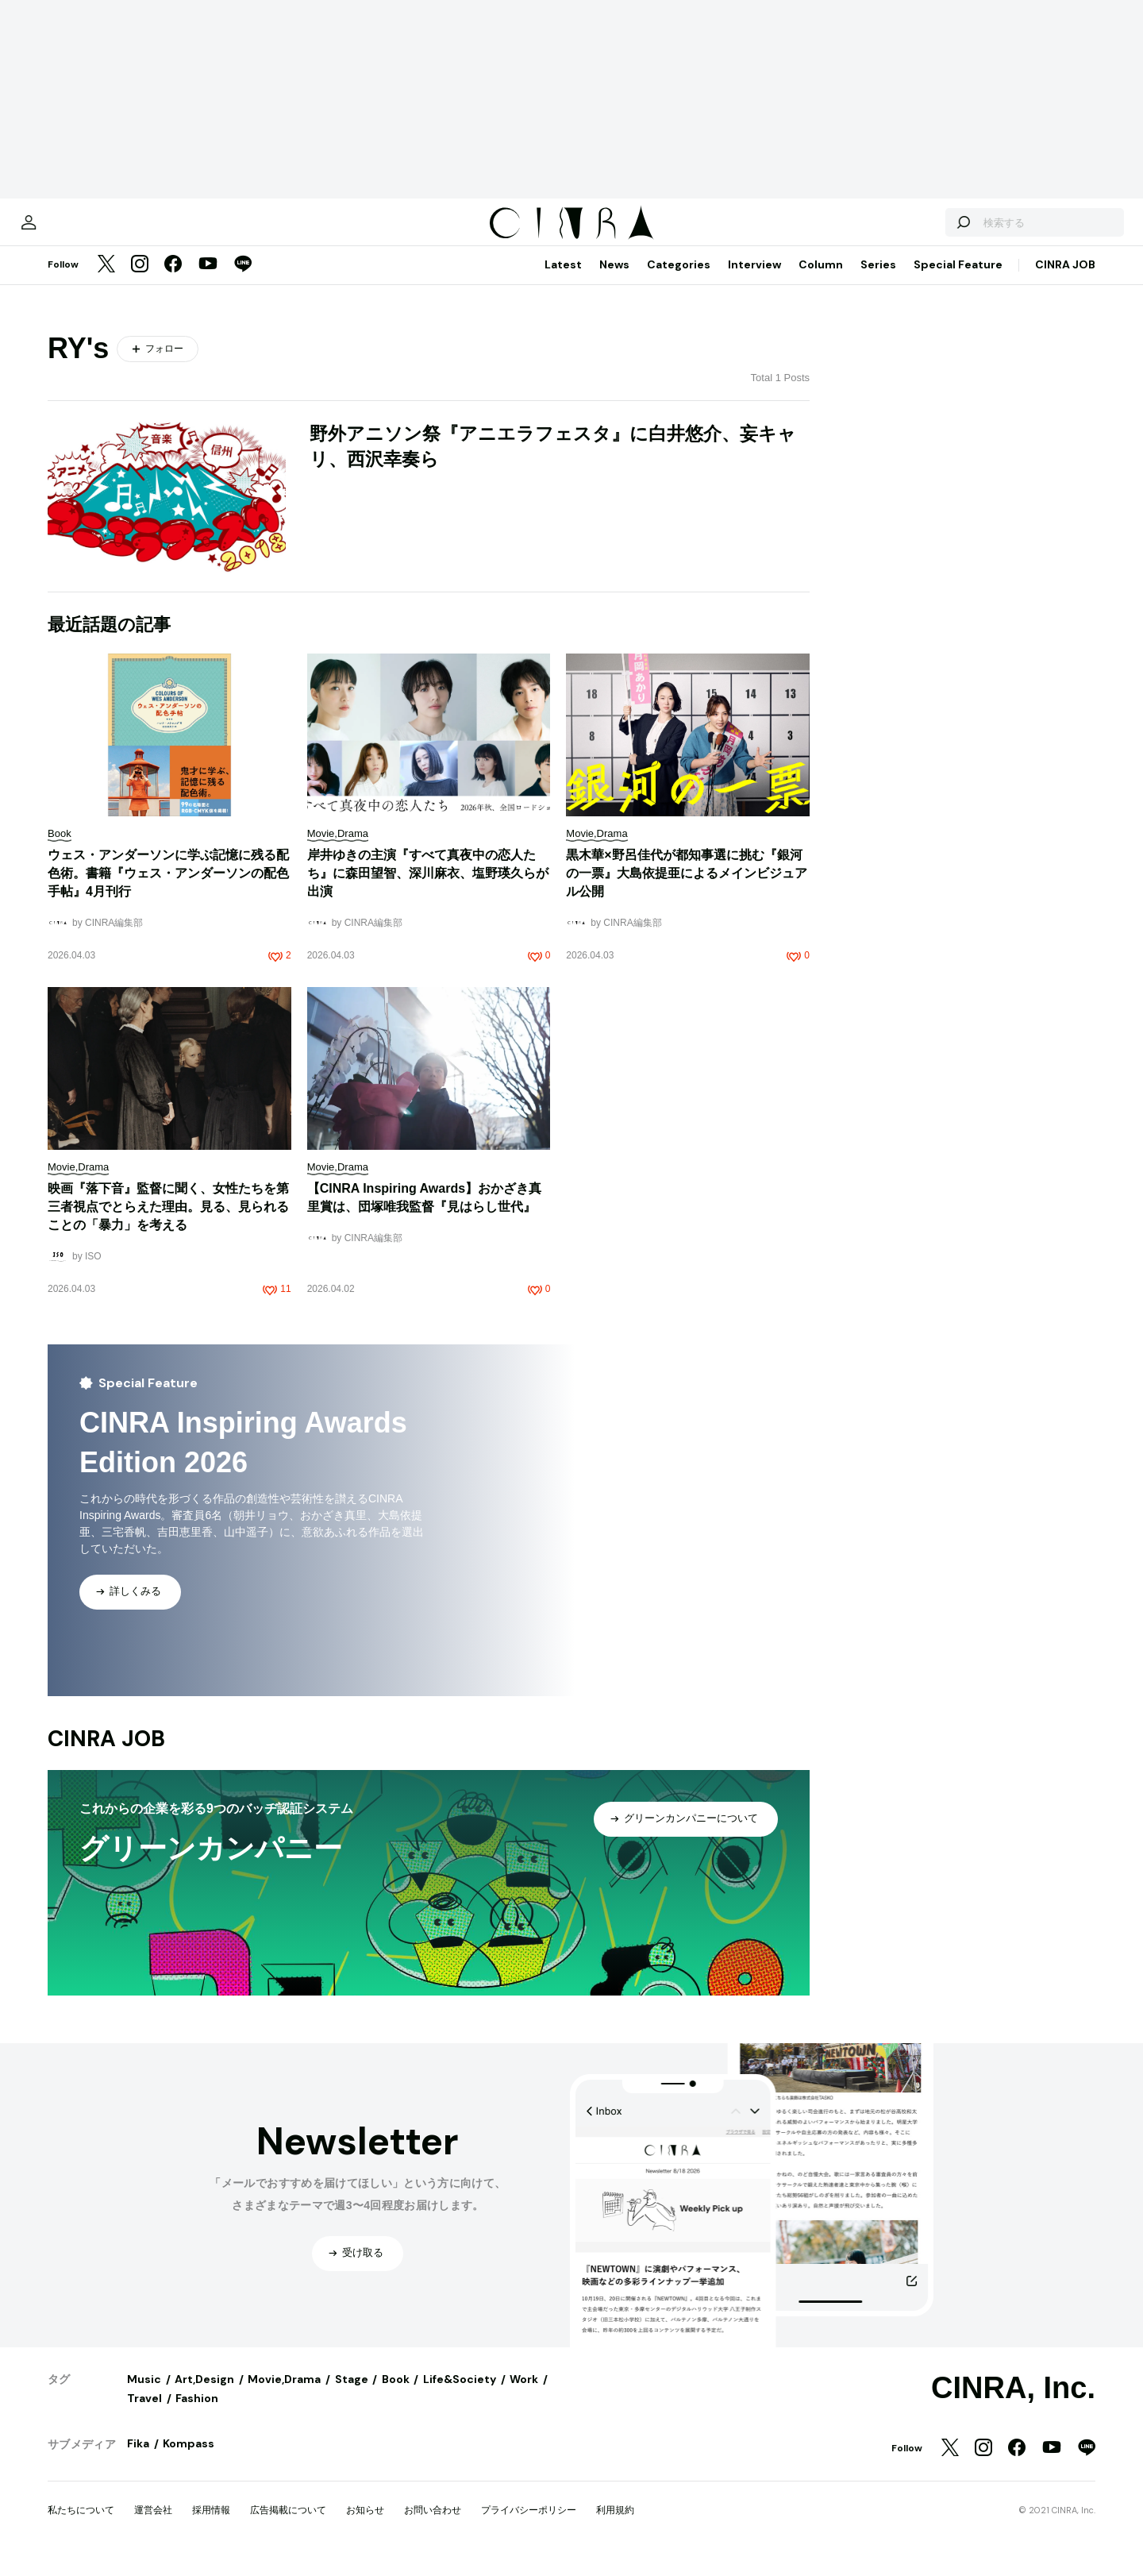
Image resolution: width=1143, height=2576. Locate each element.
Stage (351, 2395)
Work (524, 2395)
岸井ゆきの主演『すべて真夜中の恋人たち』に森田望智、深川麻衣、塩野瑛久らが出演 (427, 889)
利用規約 (615, 2526)
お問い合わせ (432, 2526)
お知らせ (365, 2526)
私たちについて (81, 2526)
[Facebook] (173, 281)
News (614, 280)
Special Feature (958, 280)
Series (878, 280)
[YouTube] (208, 281)
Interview (754, 280)
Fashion (196, 2414)
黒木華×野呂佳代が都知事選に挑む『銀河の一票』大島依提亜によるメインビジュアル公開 (686, 889)
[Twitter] (106, 281)
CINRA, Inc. (1013, 2403)
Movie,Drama (284, 2395)
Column (821, 280)
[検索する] (911, 230)
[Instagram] (139, 281)
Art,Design (204, 2395)
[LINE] (243, 281)
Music (144, 2395)
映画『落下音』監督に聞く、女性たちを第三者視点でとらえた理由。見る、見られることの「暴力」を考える (168, 1222)
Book (396, 2395)
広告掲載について (288, 2526)
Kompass (188, 2459)
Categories (678, 280)
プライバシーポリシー (528, 2526)
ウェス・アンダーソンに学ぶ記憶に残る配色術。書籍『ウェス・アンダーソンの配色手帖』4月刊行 (168, 889)
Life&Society (459, 2395)
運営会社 (153, 2526)
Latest (563, 280)
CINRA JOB (1065, 280)
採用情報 (211, 2526)
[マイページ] (80, 230)
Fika (138, 2459)
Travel (144, 2414)
